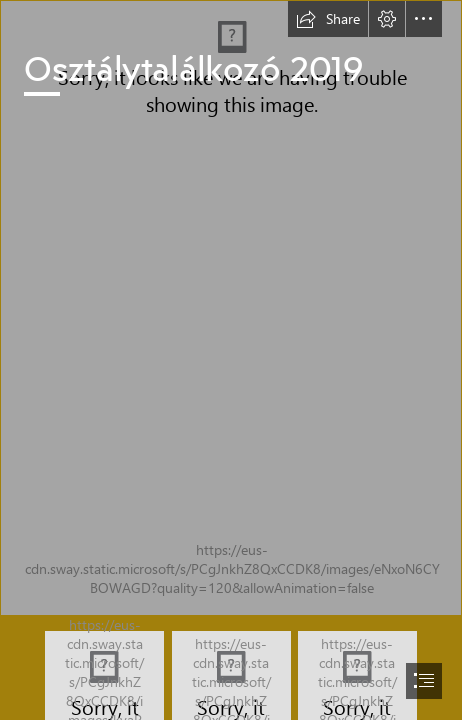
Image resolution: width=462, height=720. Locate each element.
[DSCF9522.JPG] (231, 308)
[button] (328, 19)
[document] (231, 360)
